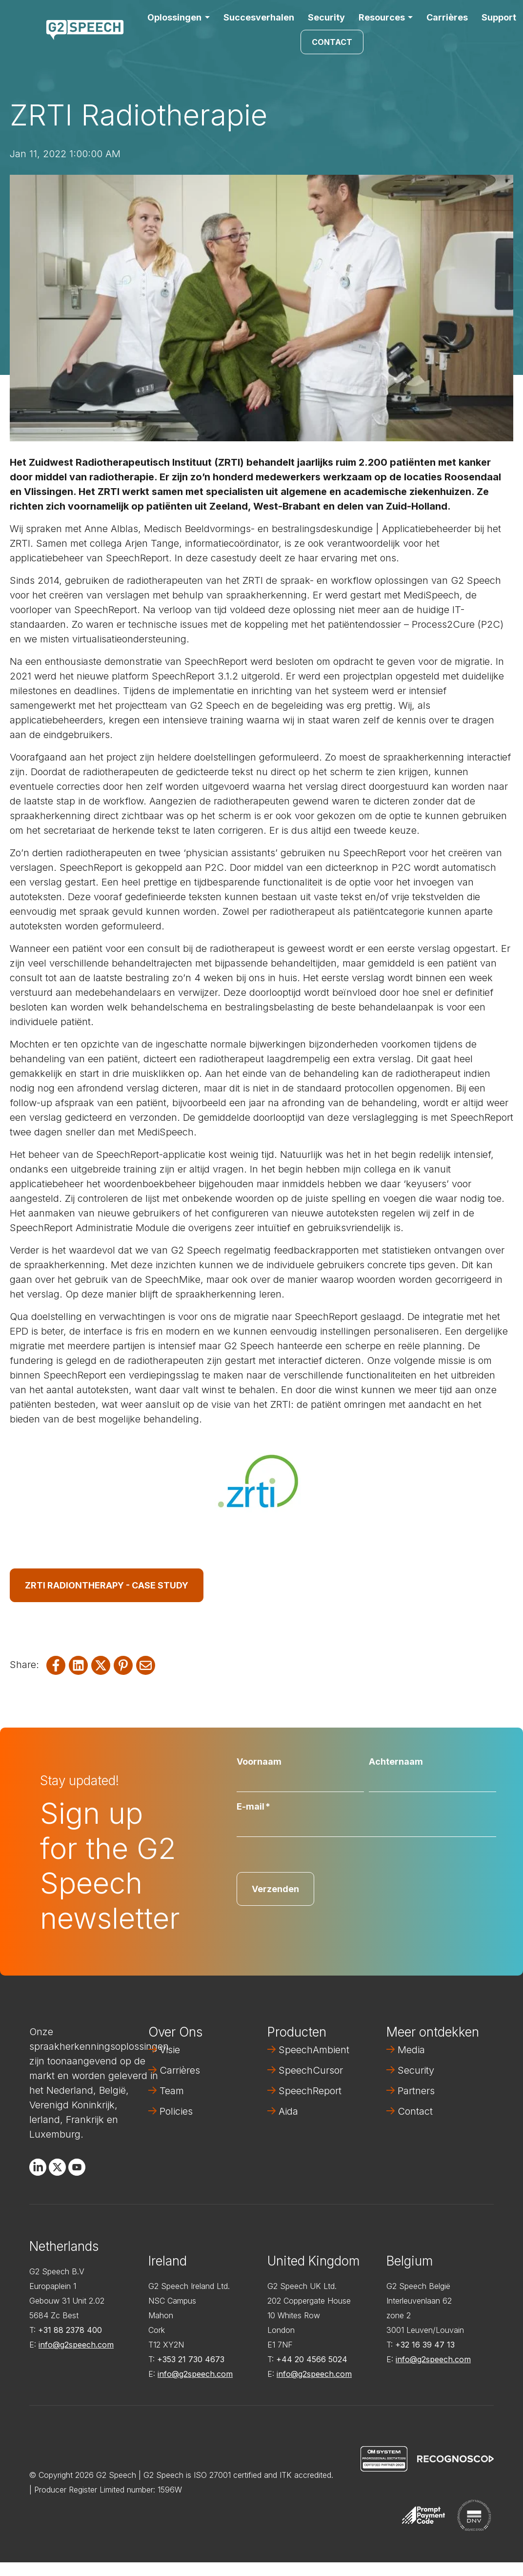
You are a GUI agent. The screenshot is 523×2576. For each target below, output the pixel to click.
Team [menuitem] (172, 2091)
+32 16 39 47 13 (425, 2344)
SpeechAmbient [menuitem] (314, 2050)
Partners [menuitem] (416, 2091)
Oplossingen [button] (174, 17)
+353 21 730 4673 (190, 2359)
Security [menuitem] (416, 2070)
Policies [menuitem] (176, 2111)
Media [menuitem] (411, 2050)
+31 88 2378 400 (70, 2330)
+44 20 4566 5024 (311, 2359)
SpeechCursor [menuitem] (311, 2070)
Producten (296, 2032)
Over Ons (175, 2032)
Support (499, 17)
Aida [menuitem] (288, 2111)
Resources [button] (382, 17)
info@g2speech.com (76, 2344)
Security (326, 17)
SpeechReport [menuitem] (310, 2091)
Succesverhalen (258, 17)
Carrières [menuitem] (180, 2070)
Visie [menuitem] (170, 2050)
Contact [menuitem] (415, 2111)
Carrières (447, 17)
